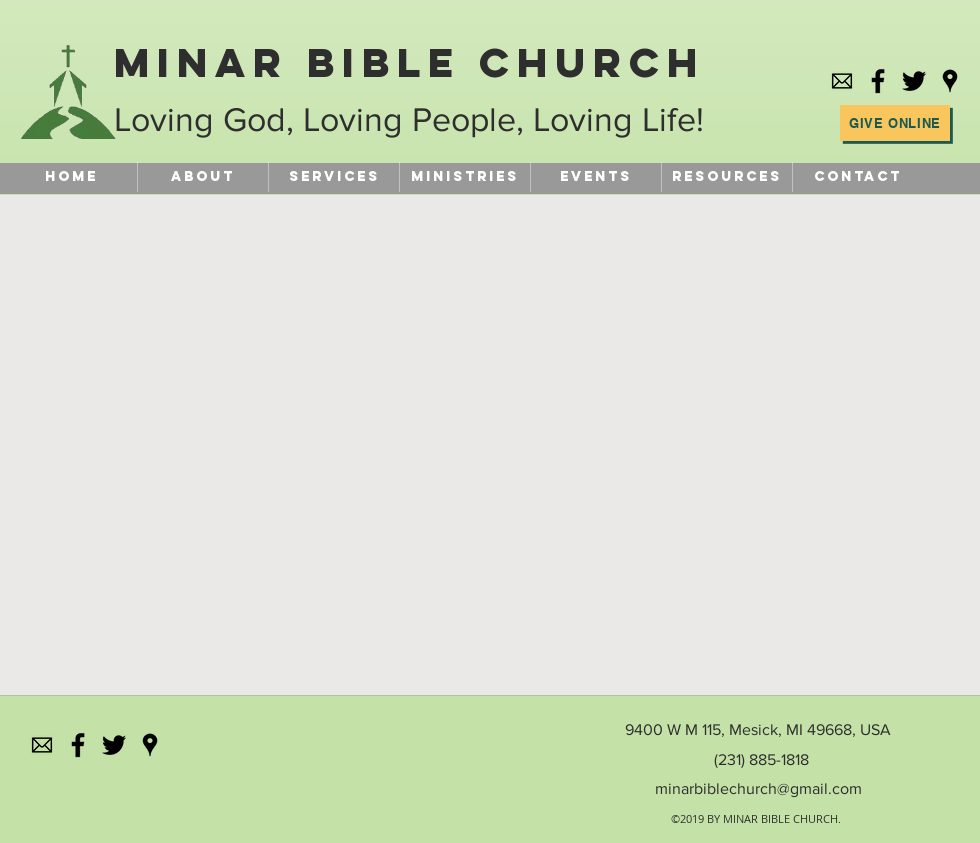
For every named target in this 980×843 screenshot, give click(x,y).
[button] (726, 177)
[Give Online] (895, 123)
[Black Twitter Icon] (914, 81)
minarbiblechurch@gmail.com (758, 788)
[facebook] (878, 81)
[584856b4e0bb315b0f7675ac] (842, 81)
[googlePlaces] (950, 81)
